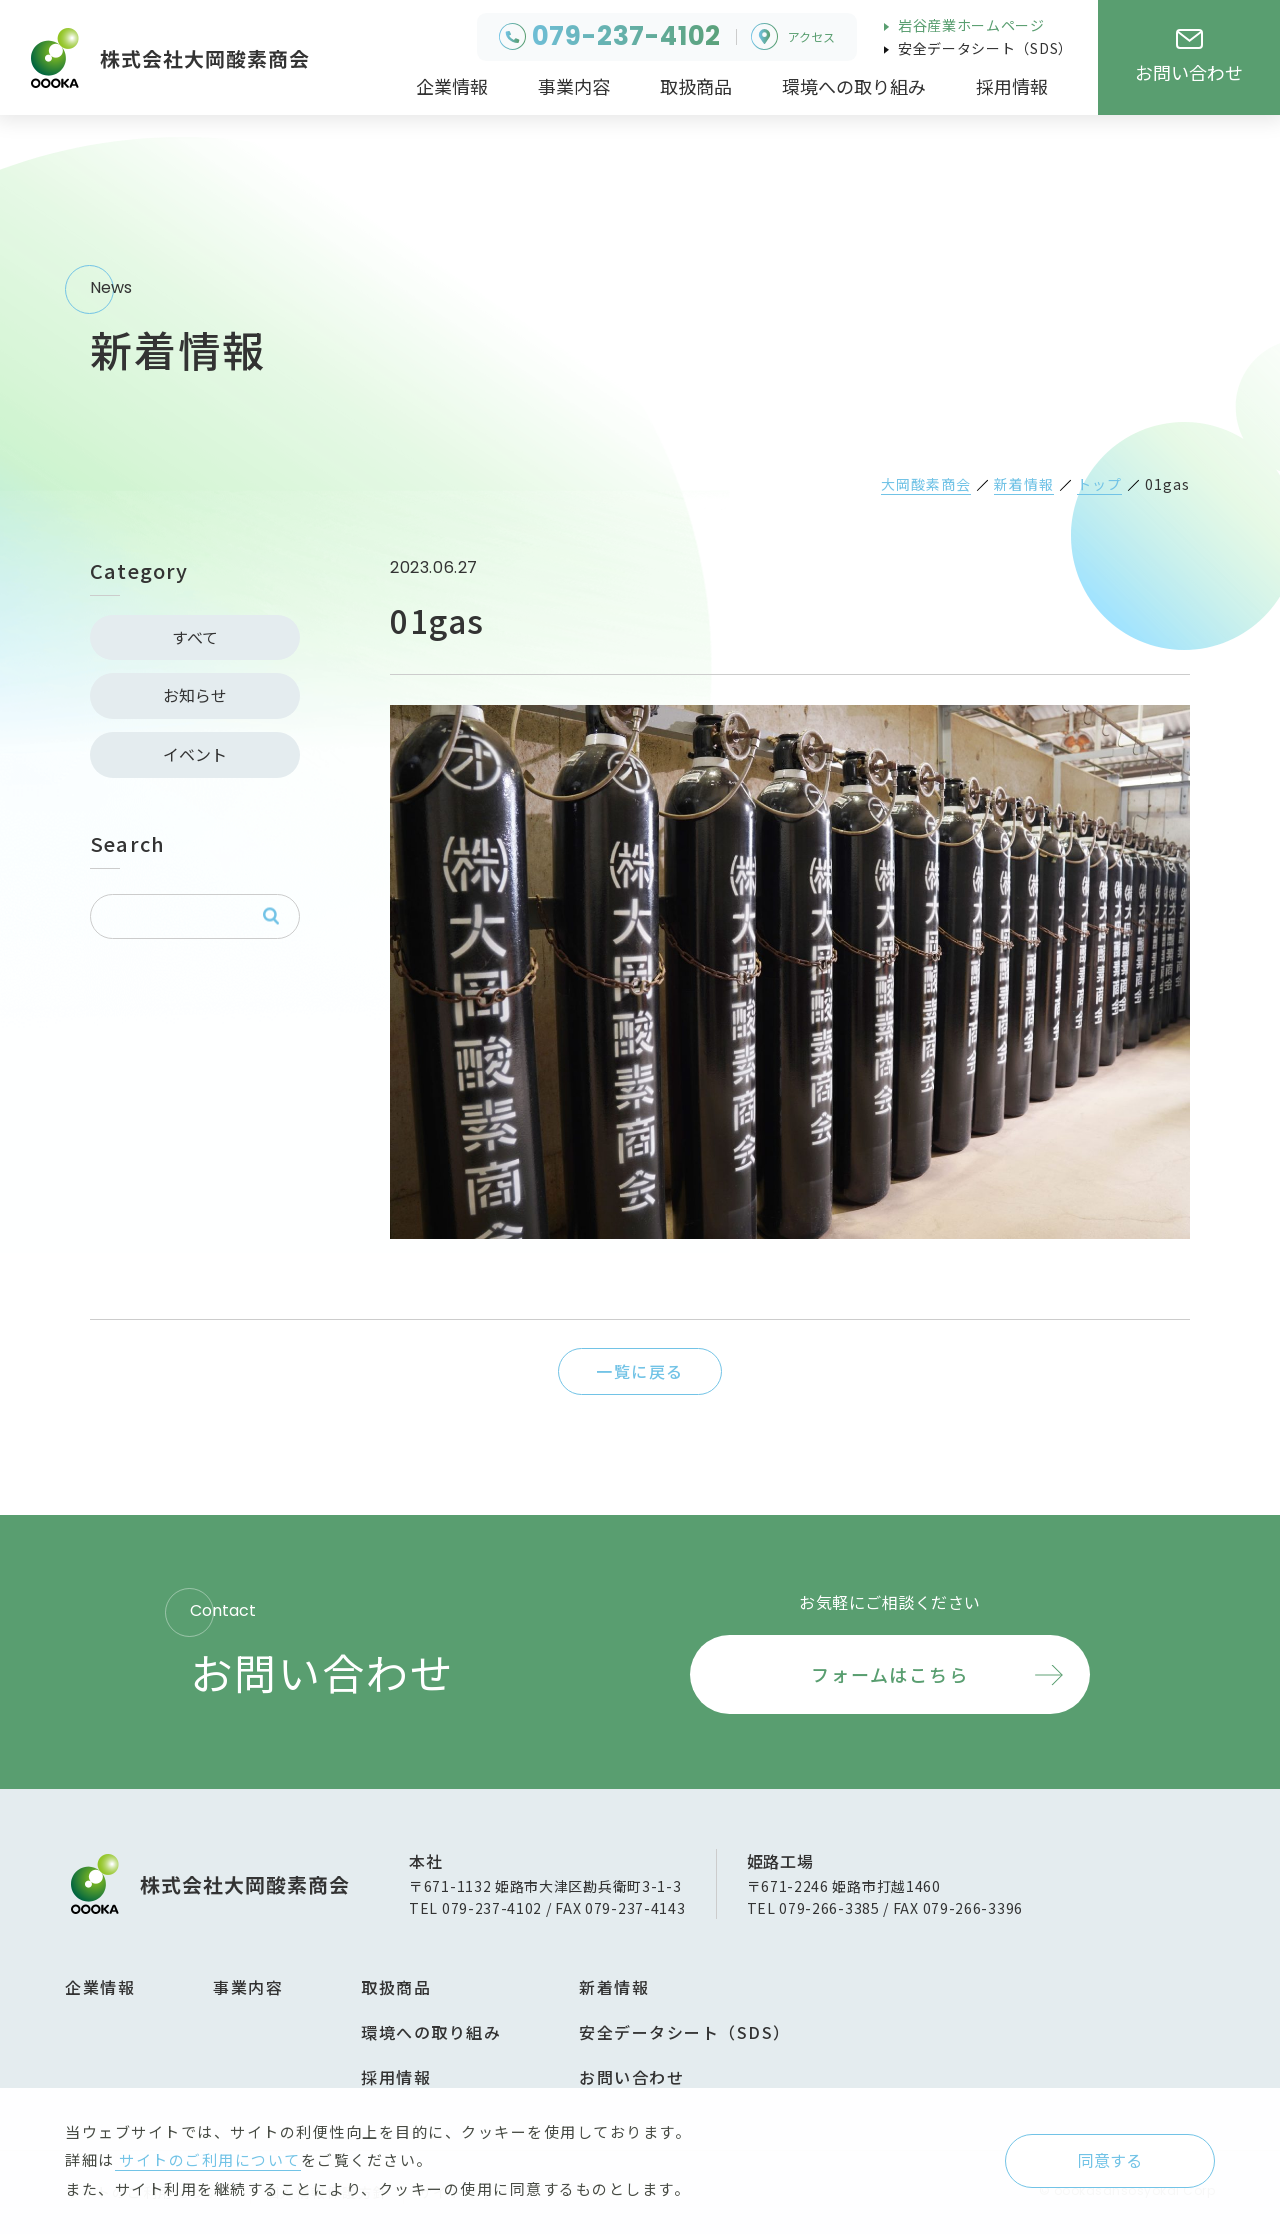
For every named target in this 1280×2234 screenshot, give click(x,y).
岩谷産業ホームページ (969, 25)
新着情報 (614, 1987)
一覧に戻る (640, 1371)
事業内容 (248, 1987)
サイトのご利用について (208, 2159)
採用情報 (396, 2077)
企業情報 (100, 1987)
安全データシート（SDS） (983, 48)
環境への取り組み (431, 2032)
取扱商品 (396, 1987)
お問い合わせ (631, 2077)
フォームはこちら (889, 1674)
